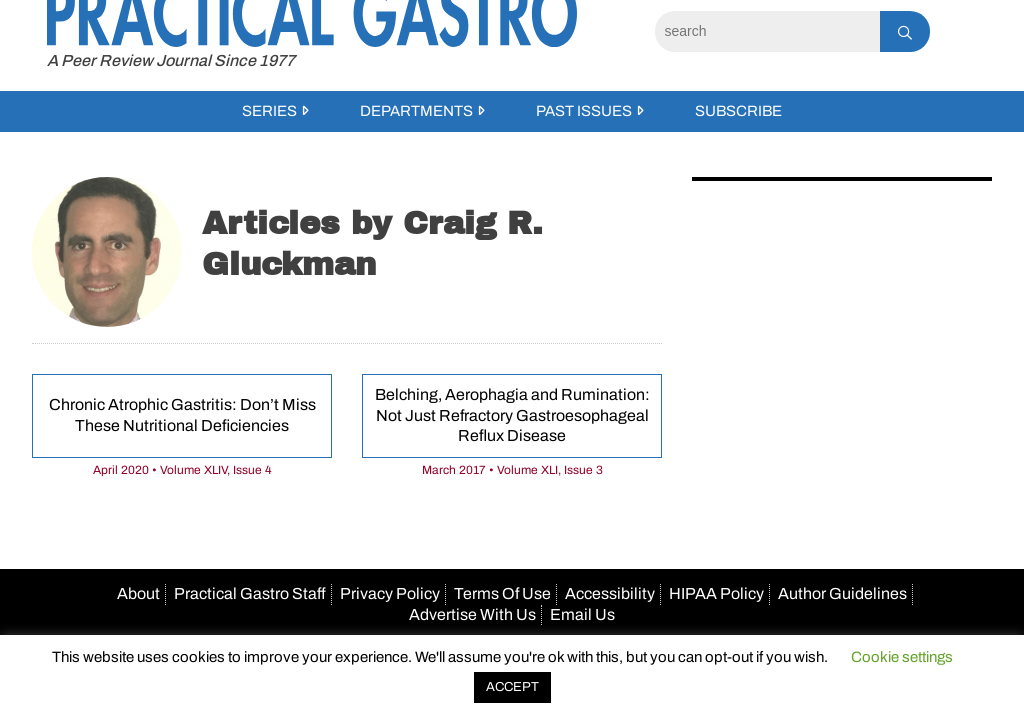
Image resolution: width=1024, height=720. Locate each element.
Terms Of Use (502, 593)
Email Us (582, 614)
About (138, 593)
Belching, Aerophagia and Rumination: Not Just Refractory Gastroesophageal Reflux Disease (512, 415)
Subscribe (738, 111)
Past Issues (584, 111)
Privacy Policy (390, 593)
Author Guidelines (842, 593)
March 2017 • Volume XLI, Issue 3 (512, 470)
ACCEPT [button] (512, 687)
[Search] (767, 31)
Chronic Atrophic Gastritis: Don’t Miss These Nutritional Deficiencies (182, 415)
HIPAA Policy (716, 593)
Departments (416, 111)
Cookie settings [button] (902, 657)
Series (269, 111)
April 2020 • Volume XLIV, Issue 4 (182, 470)
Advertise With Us (472, 614)
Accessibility (610, 593)
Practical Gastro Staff (250, 593)
